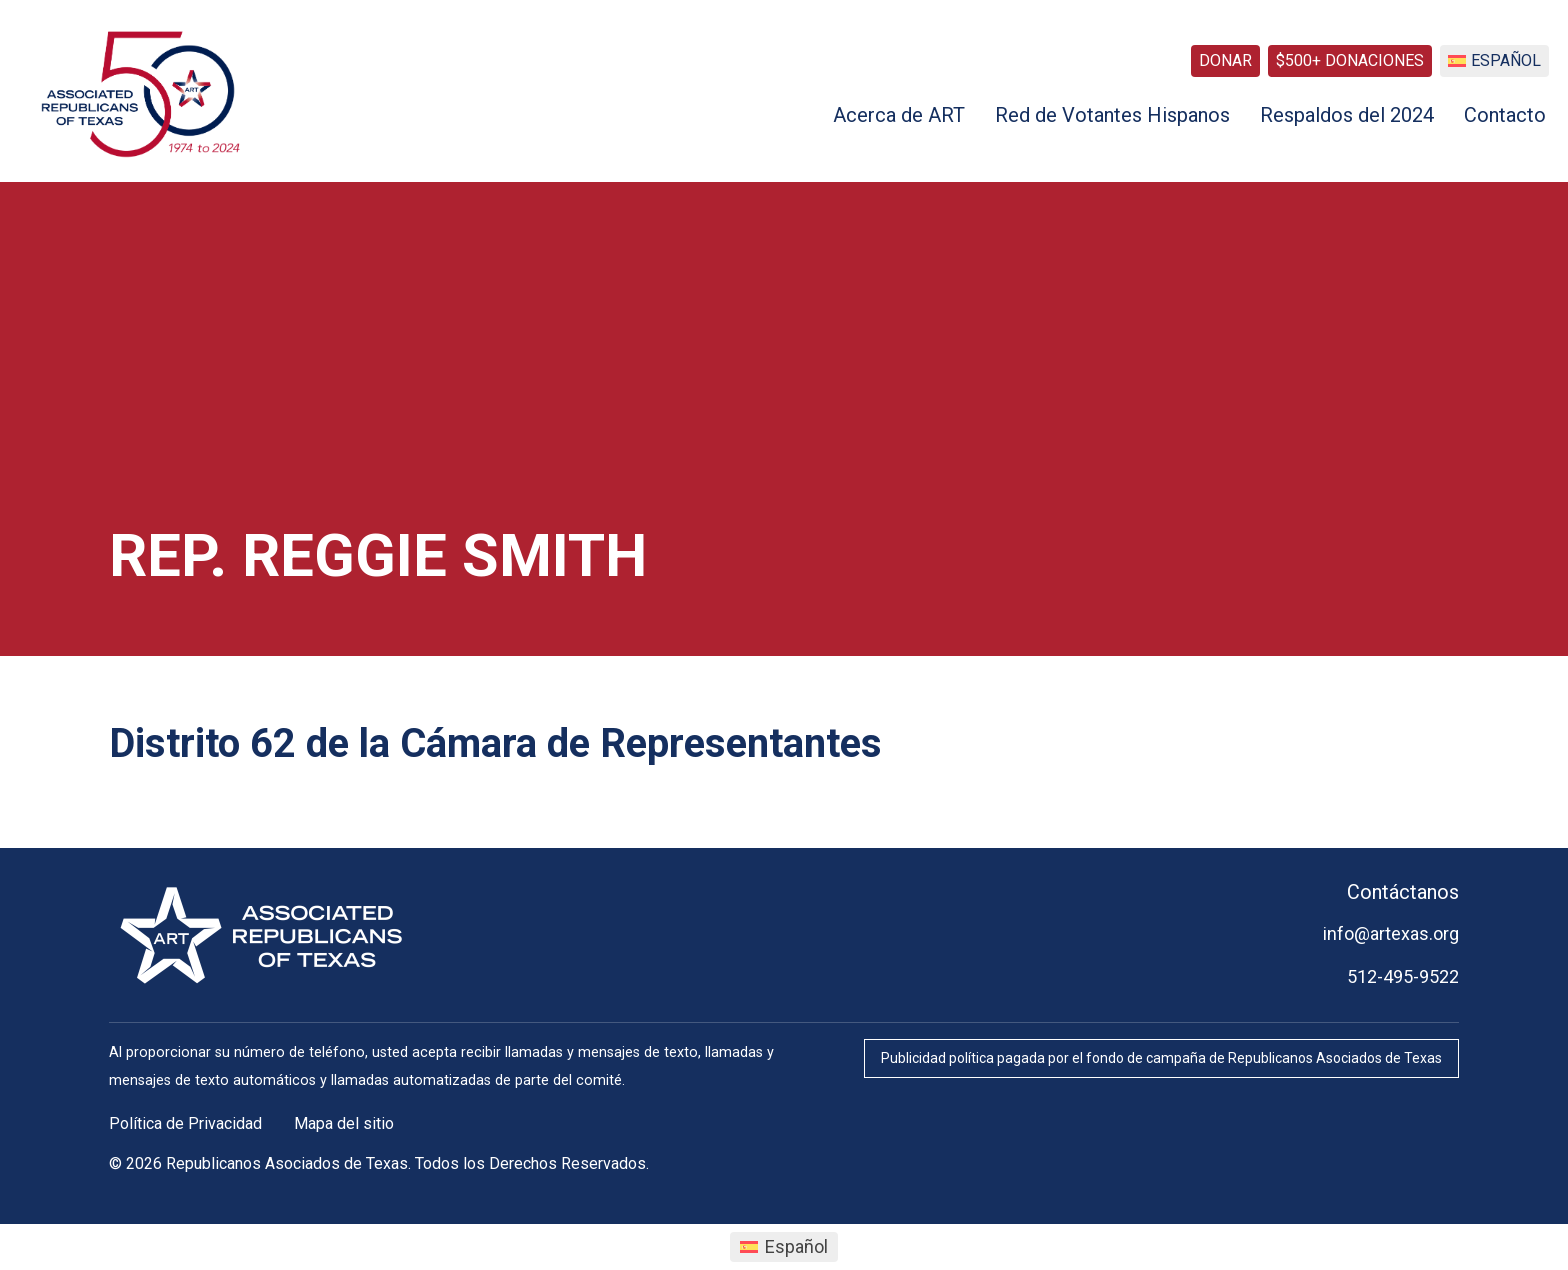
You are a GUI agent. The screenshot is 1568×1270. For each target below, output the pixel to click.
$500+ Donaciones (1350, 60)
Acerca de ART (899, 115)
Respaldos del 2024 (1347, 115)
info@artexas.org (1391, 933)
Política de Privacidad (185, 1123)
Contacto (1505, 115)
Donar (1225, 60)
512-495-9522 (1403, 976)
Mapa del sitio (344, 1123)
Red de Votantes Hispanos (1112, 115)
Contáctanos (1403, 892)
